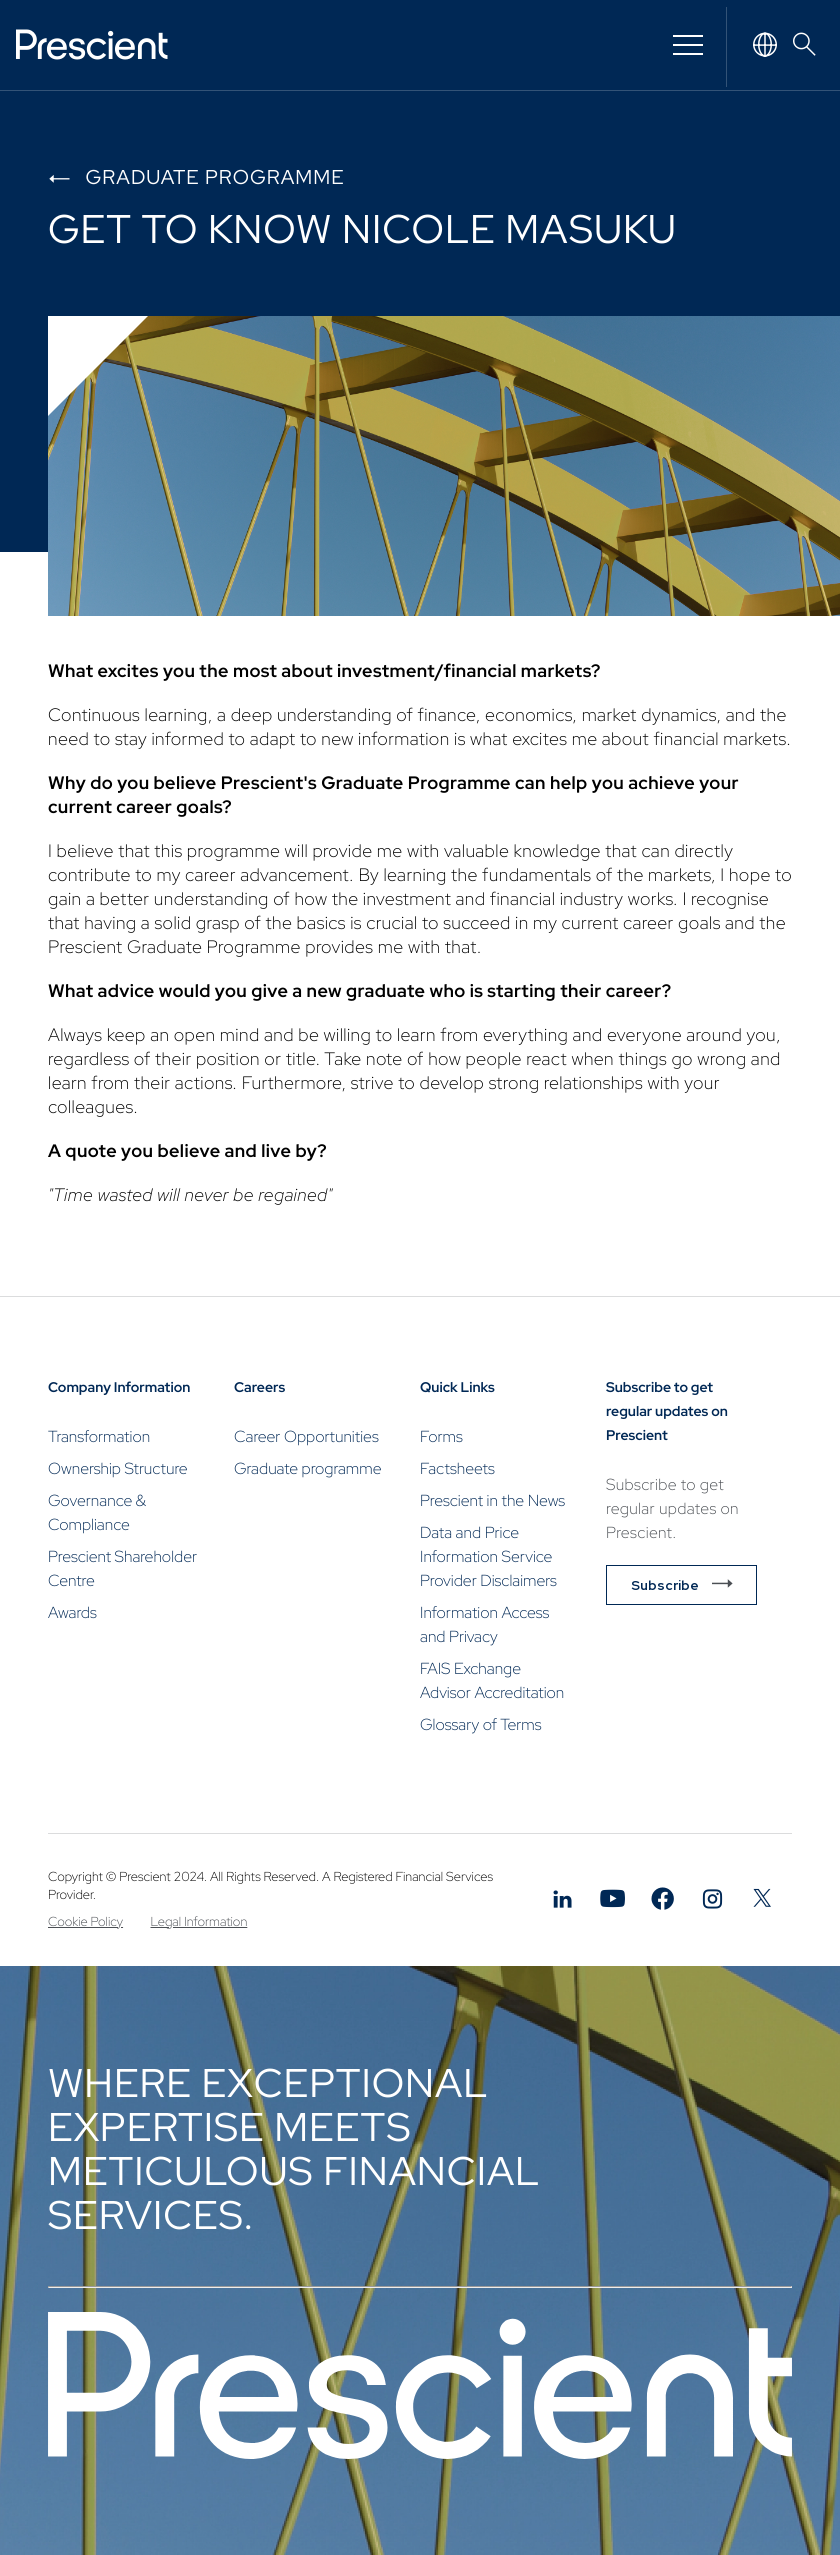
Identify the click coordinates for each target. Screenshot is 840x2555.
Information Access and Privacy (484, 1624)
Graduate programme (214, 178)
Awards (72, 1612)
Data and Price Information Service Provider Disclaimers (488, 1556)
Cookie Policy (85, 1921)
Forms (441, 1436)
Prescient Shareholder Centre (122, 1568)
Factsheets (457, 1468)
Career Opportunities (306, 1436)
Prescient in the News (492, 1500)
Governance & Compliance (97, 1512)
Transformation (99, 1436)
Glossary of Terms (481, 1724)
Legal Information (199, 1921)
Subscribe (665, 1585)
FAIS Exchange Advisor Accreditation (492, 1680)
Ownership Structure (118, 1468)
